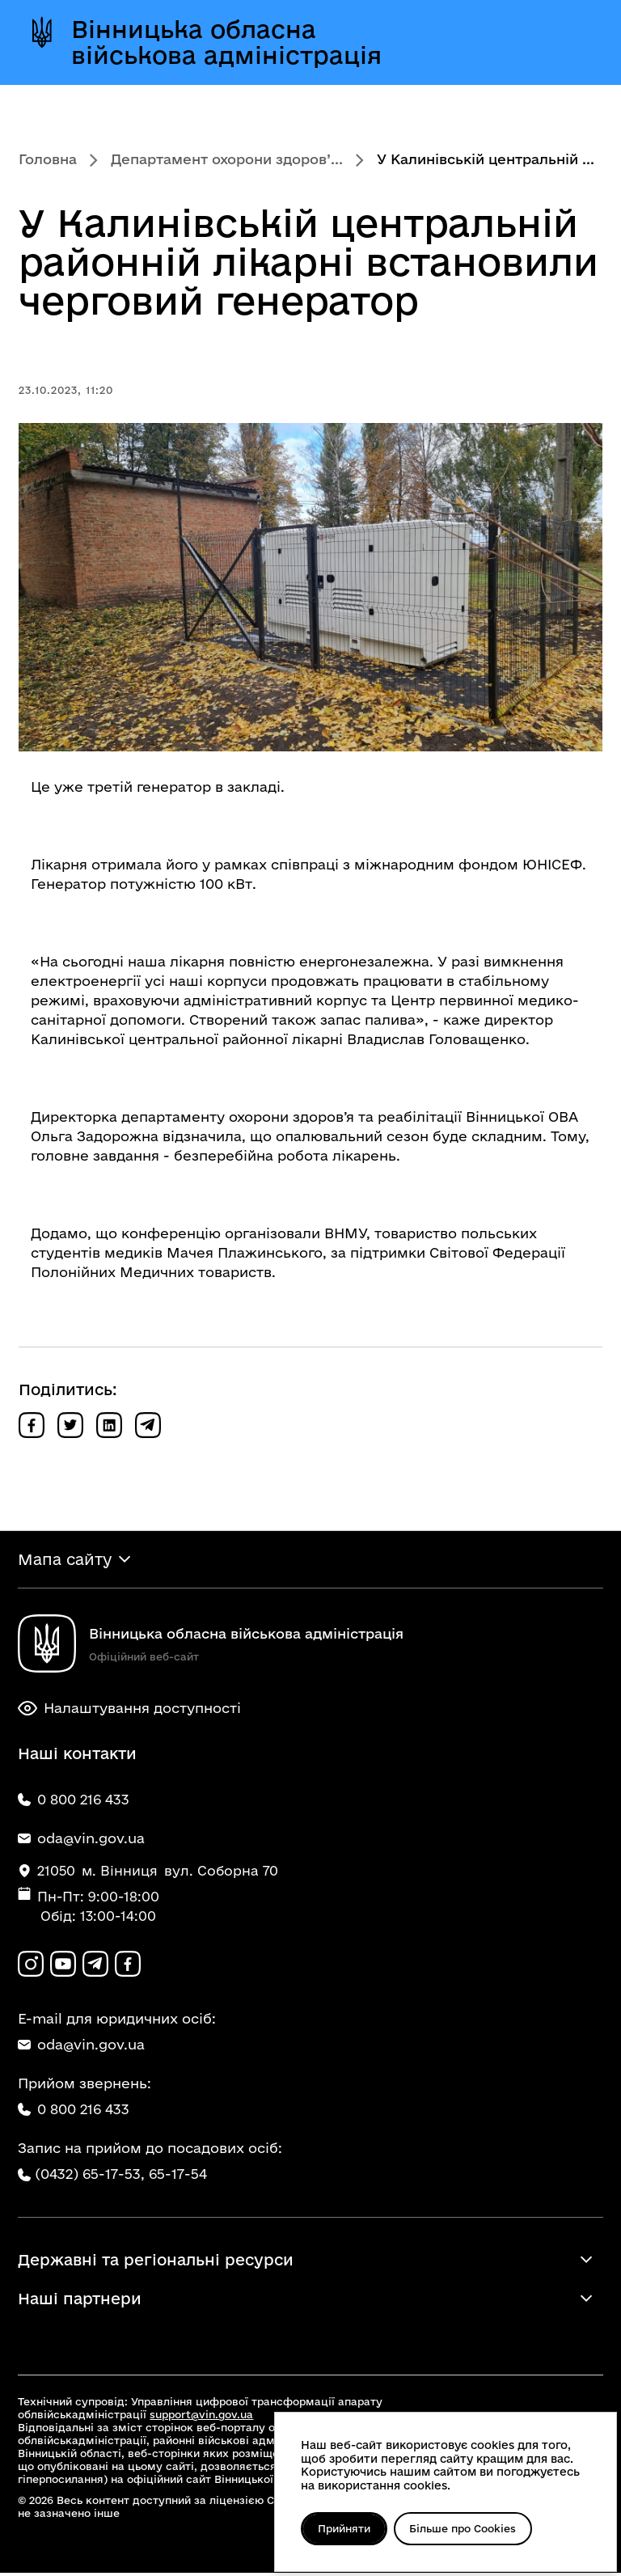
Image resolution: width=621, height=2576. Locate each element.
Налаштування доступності (129, 1709)
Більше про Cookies (468, 2528)
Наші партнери (80, 2302)
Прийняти (345, 2528)
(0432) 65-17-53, (90, 2176)
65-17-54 (178, 2176)
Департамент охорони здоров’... (227, 159)
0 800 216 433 (73, 2111)
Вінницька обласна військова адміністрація (226, 42)
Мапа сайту (65, 1560)
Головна (48, 159)
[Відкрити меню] (572, 42)
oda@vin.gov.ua (81, 2046)
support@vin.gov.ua (201, 2417)
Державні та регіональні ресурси (156, 2263)
